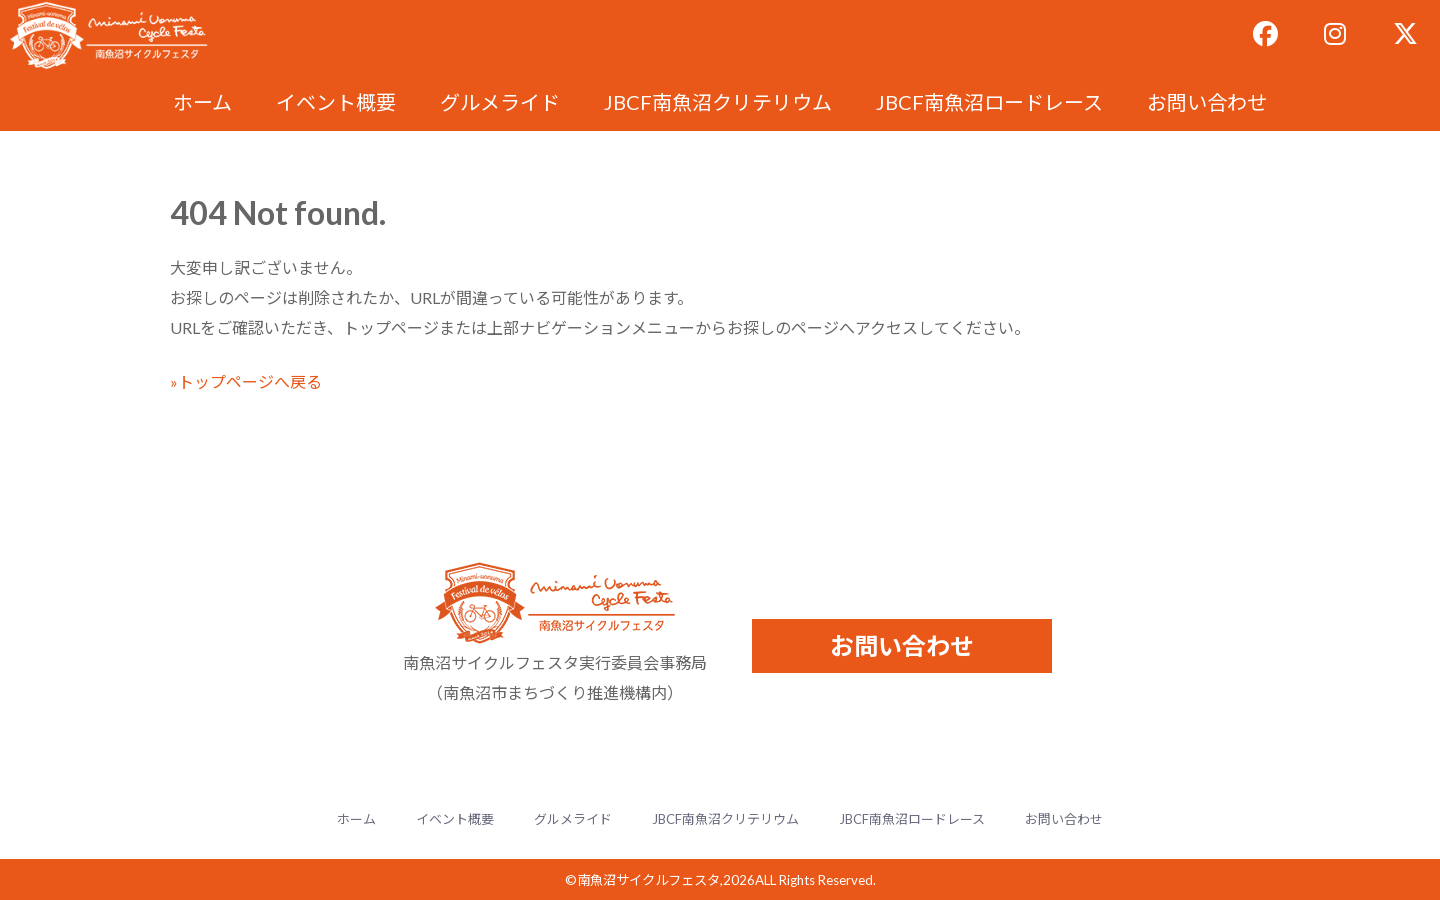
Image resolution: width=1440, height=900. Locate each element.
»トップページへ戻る (246, 381)
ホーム (202, 102)
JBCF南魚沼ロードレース (989, 102)
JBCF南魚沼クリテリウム (718, 102)
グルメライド (500, 102)
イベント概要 (336, 102)
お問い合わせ (1207, 102)
